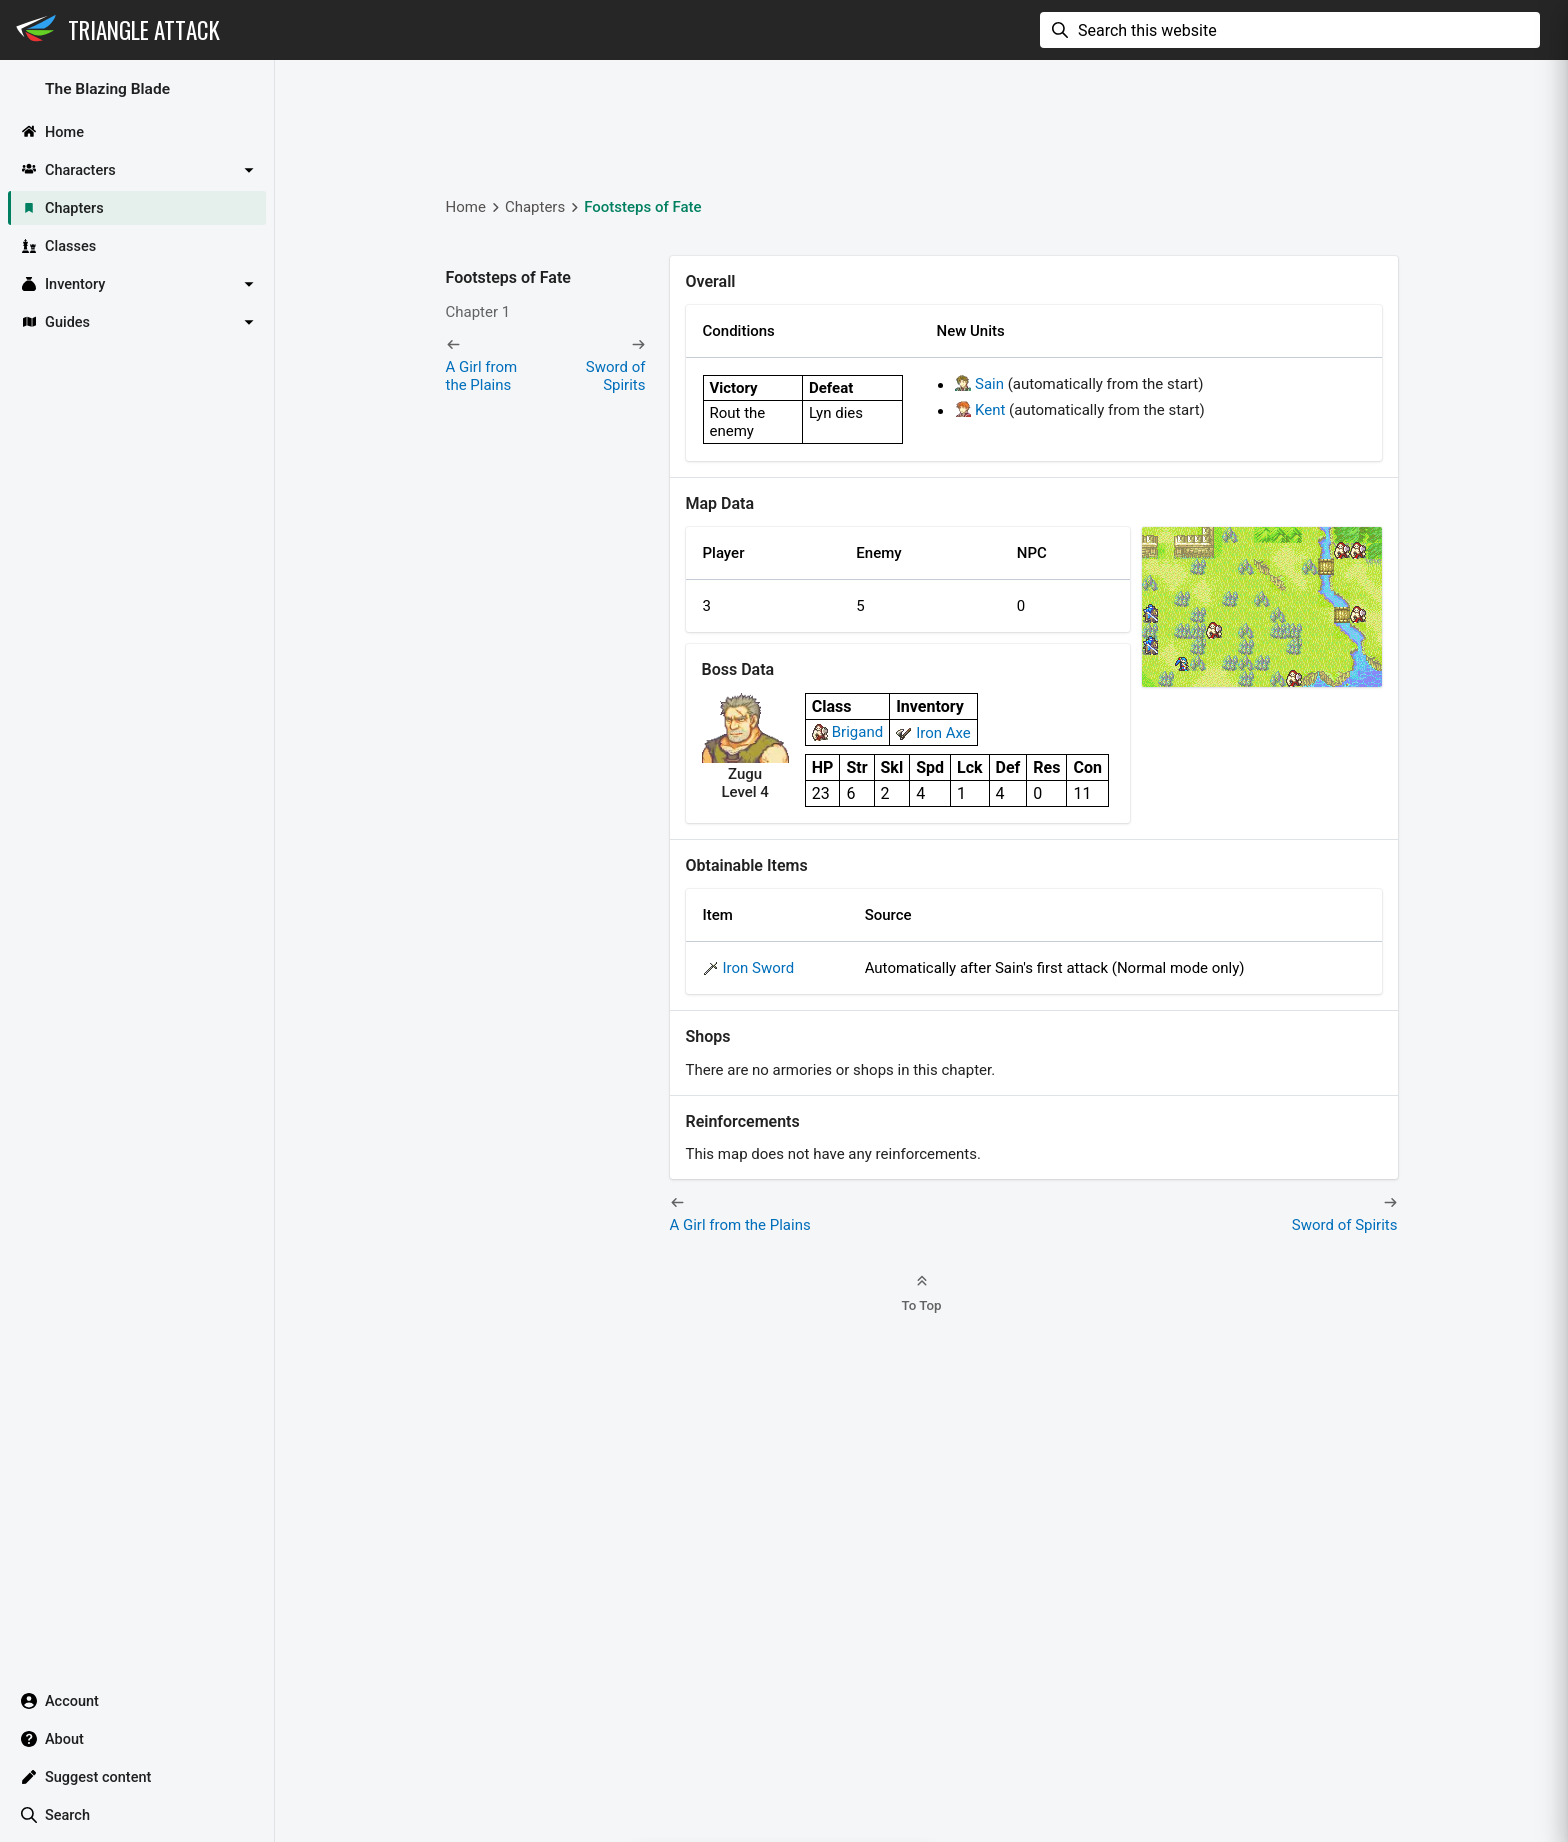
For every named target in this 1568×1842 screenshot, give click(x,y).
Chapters (535, 207)
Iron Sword (759, 968)
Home (466, 207)
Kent (990, 410)
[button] (137, 170)
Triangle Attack (144, 30)
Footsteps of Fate (642, 207)
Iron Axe (943, 733)
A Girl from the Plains (482, 376)
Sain (989, 384)
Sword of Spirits (616, 376)
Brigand (857, 732)
